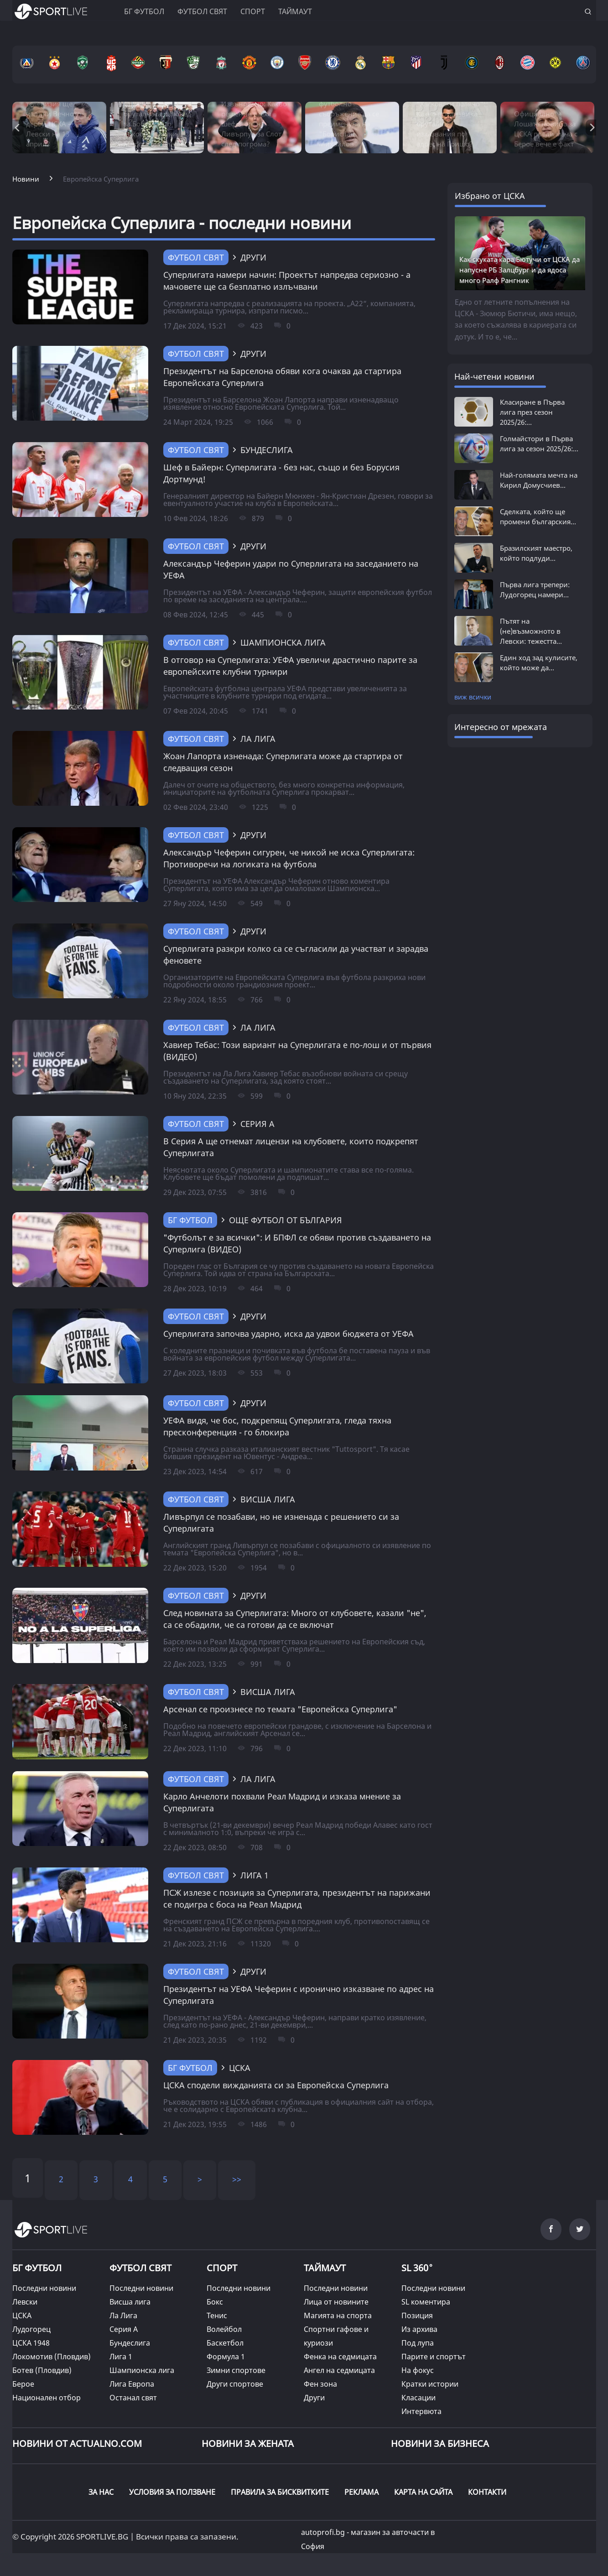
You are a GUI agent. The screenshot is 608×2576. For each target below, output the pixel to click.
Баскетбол (225, 2343)
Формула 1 (226, 2357)
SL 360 (417, 2266)
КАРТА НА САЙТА (423, 2492)
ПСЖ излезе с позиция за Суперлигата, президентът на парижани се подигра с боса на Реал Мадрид (297, 1898)
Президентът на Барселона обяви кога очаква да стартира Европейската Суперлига (282, 376)
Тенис (217, 2315)
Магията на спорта (338, 2315)
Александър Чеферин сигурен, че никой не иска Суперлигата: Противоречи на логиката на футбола (289, 858)
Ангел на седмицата (339, 2370)
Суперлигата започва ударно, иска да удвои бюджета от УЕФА (288, 1333)
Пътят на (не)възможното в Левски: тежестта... (531, 631)
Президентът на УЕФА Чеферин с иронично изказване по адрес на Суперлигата (298, 1994)
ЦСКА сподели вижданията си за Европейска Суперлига (276, 2085)
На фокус (417, 2370)
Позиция (417, 2315)
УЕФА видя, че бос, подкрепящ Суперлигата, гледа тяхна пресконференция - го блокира (277, 1426)
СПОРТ (222, 2268)
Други (314, 2398)
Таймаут (295, 11)
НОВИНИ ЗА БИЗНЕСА (440, 2443)
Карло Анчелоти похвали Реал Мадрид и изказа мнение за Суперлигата (282, 1802)
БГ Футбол (190, 1220)
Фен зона (320, 2384)
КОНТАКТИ (487, 2492)
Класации (418, 2398)
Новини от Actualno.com (77, 2443)
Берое (23, 2384)
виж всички (472, 697)
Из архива (419, 2329)
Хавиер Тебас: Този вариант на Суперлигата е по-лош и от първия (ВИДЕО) (297, 1050)
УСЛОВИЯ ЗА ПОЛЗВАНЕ (172, 2492)
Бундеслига (129, 2343)
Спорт (252, 11)
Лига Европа (131, 2384)
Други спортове (235, 2384)
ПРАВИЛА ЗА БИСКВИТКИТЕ (280, 2492)
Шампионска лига (141, 2370)
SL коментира (425, 2302)
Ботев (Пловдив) (42, 2370)
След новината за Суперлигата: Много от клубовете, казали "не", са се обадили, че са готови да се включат (294, 1618)
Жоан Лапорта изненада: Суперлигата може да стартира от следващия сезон (283, 762)
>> (236, 2179)
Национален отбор (46, 2398)
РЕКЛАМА (361, 2492)
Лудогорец (31, 2329)
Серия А (123, 2329)
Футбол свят (202, 11)
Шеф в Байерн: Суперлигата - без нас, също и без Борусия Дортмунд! (281, 473)
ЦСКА (21, 2315)
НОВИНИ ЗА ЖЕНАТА (248, 2443)
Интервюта (421, 2411)
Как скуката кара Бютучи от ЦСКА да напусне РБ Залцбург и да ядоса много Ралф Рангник (519, 270)
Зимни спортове (236, 2370)
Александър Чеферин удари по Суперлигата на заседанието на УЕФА (290, 569)
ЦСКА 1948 (31, 2343)
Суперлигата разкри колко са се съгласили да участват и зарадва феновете (295, 954)
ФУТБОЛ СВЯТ (140, 2268)
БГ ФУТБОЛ (144, 11)
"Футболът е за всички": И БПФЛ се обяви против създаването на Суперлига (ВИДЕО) (297, 1243)
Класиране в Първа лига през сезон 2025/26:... (532, 412)
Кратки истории (429, 2384)
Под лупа (417, 2343)
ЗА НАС (101, 2492)
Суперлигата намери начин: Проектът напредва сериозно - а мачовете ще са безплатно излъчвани (287, 280)
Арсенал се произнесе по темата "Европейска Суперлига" (280, 1709)
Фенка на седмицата (340, 2357)
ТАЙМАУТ (325, 2268)
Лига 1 (120, 2357)
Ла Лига (123, 2315)
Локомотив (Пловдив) (51, 2357)
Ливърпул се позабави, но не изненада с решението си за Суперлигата (281, 1522)
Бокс (215, 2302)
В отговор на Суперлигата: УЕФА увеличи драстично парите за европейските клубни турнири (290, 665)
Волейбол (224, 2329)
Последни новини (44, 2288)
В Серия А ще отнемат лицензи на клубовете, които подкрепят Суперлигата (290, 1147)
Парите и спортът (433, 2357)
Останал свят (133, 2398)
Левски (24, 2302)
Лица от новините (336, 2302)
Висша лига (130, 2302)
